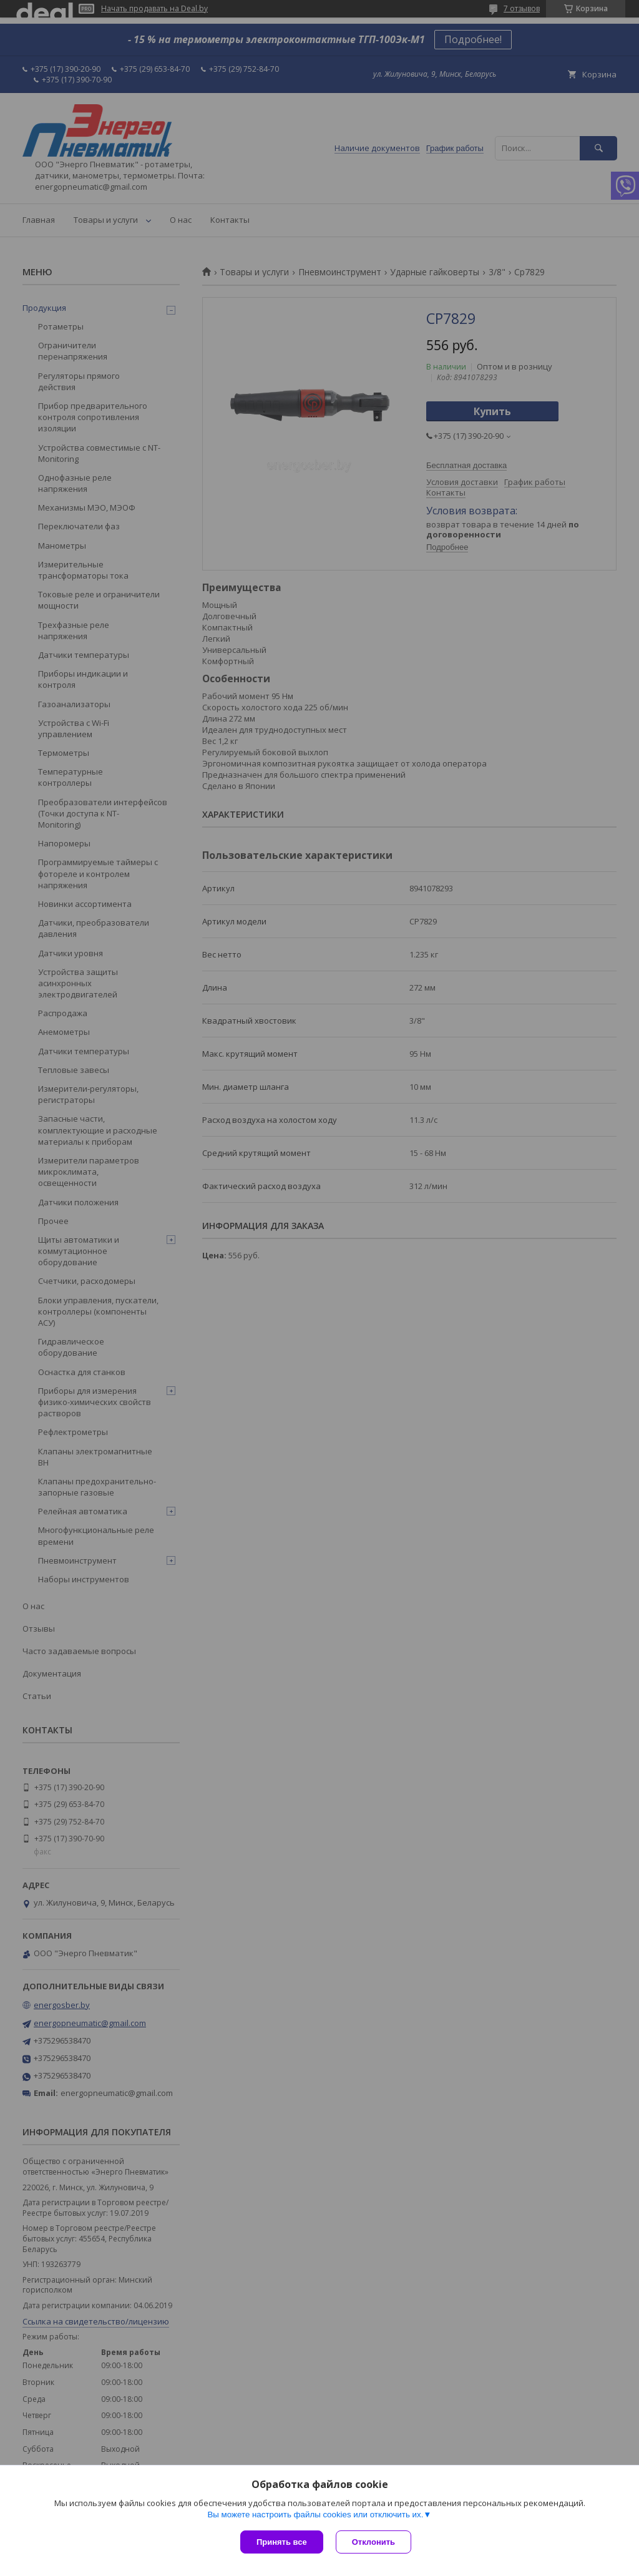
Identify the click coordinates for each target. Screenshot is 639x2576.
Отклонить (373, 2542)
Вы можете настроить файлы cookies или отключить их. (315, 2514)
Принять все (281, 2542)
